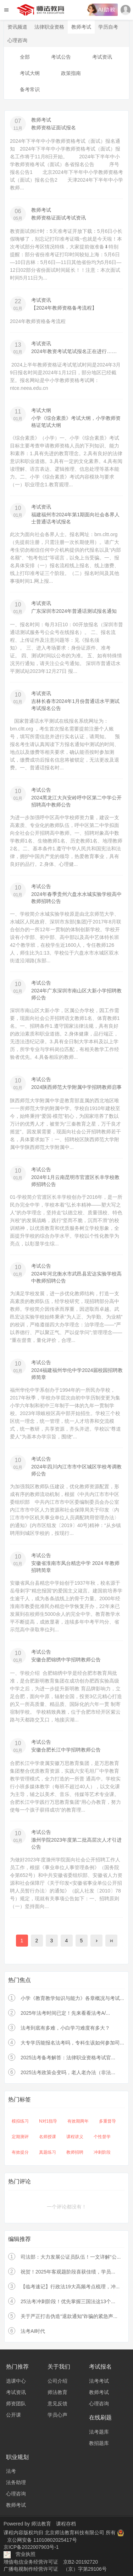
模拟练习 (20, 2121)
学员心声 (57, 2415)
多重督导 (107, 2121)
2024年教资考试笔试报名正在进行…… (74, 351)
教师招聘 (74, 2152)
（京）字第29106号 (85, 2569)
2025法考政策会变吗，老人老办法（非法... (68, 2072)
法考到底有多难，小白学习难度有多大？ (65, 2028)
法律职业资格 (49, 27)
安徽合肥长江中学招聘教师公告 (66, 1750)
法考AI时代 (33, 2331)
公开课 (13, 2415)
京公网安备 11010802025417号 (42, 2540)
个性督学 (102, 2136)
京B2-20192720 (80, 2562)
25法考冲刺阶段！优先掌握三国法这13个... (68, 2301)
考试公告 (61, 57)
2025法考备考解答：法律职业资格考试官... (68, 2057)
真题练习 (47, 2152)
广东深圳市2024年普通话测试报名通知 (74, 611)
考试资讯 (102, 57)
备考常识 (30, 89)
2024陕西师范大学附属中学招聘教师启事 (76, 1087)
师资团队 (16, 2403)
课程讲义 (74, 2136)
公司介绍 (57, 2381)
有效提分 (20, 2152)
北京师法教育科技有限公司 (75, 2532)
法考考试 (99, 2381)
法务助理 (16, 2482)
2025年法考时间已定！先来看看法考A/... (65, 2013)
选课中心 (16, 2381)
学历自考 (108, 27)
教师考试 (81, 27)
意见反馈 (57, 2403)
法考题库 (99, 2432)
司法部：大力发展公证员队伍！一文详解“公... (71, 2257)
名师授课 (47, 2136)
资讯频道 (17, 27)
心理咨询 (17, 40)
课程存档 (66, 2524)
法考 (11, 2471)
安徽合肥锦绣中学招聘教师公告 (66, 1659)
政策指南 (71, 73)
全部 (25, 57)
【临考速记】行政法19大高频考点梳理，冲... (70, 2286)
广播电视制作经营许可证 (31, 2569)
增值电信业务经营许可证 (31, 2562)
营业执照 (25, 2554)
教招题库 (99, 2443)
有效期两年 (78, 2121)
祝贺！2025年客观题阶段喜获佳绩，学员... (68, 2272)
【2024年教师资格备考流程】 (64, 308)
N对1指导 (48, 2121)
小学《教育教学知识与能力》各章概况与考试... (72, 1998)
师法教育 (57, 2392)
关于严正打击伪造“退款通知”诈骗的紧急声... (69, 2316)
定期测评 (20, 2136)
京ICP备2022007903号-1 (31, 2547)
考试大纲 (30, 73)
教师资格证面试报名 (53, 127)
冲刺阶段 (102, 2152)
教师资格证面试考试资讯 (58, 218)
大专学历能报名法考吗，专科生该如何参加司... (72, 2043)
